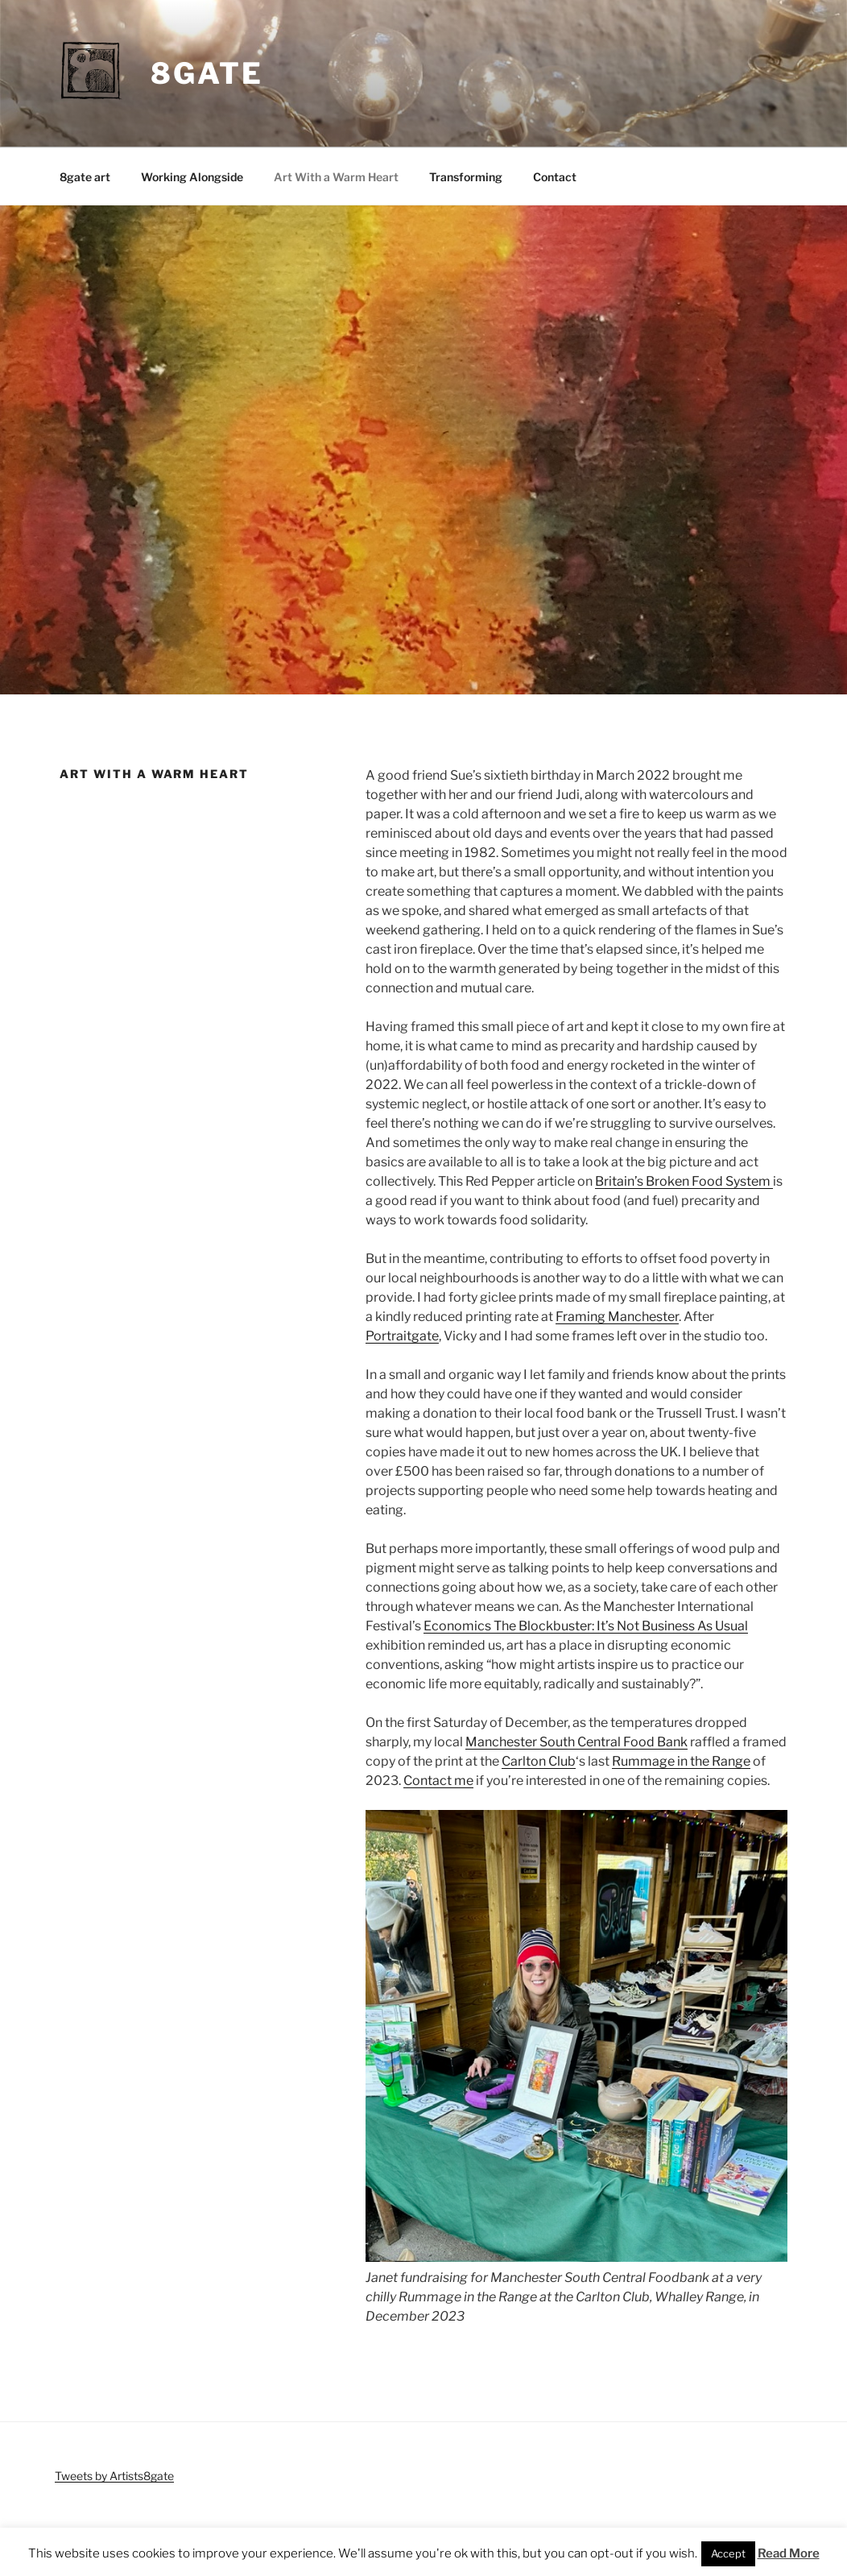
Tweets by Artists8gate (114, 2476)
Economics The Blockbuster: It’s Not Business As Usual (586, 1626)
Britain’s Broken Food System (684, 1181)
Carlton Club (539, 1761)
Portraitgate (402, 1336)
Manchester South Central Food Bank (576, 1742)
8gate (206, 73)
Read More (789, 2553)
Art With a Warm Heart (336, 177)
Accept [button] (728, 2553)
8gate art (85, 177)
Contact (554, 177)
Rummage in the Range (681, 1761)
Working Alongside (192, 177)
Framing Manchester (617, 1316)
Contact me (438, 1780)
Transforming (465, 177)
